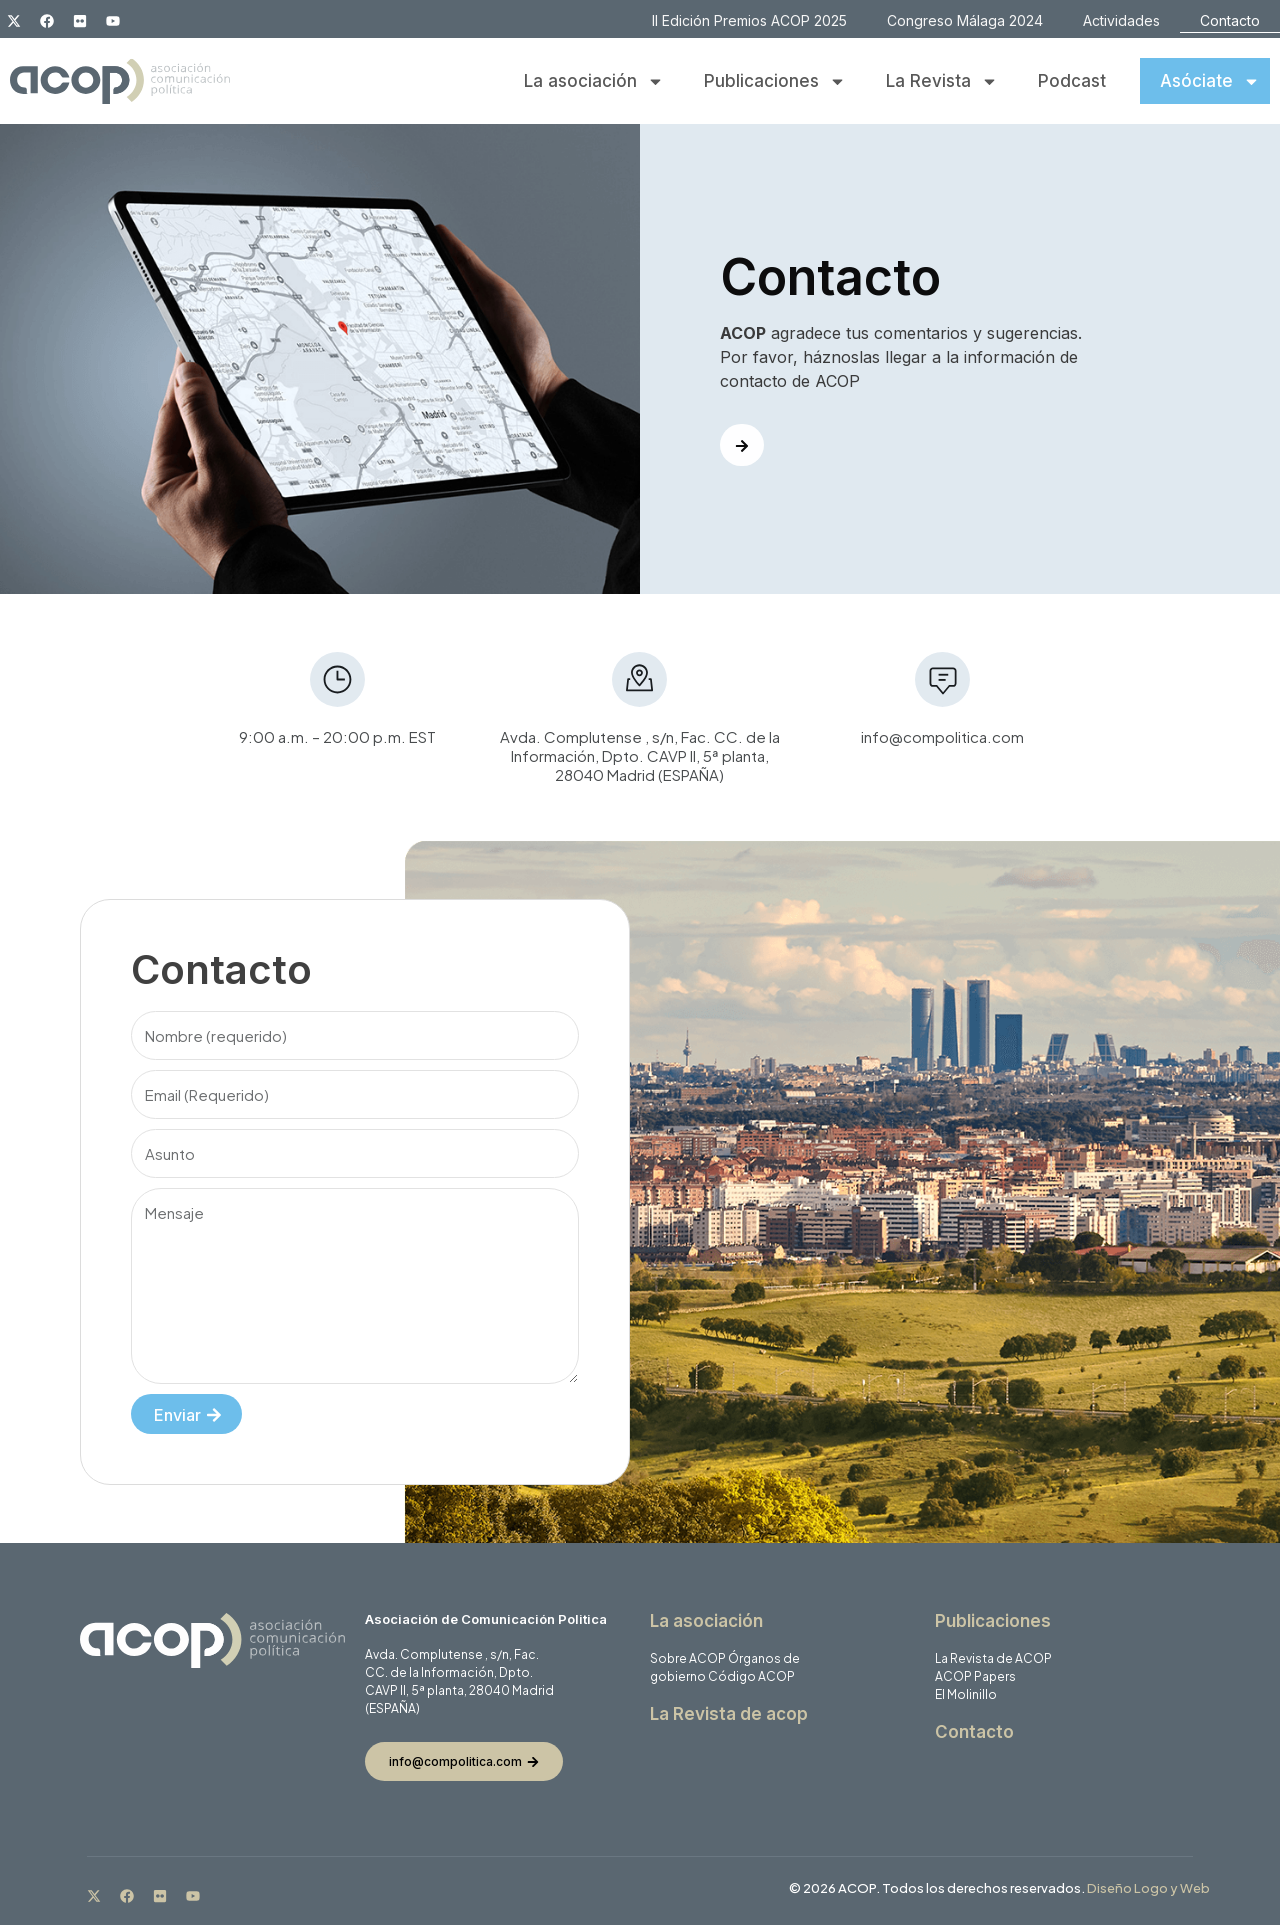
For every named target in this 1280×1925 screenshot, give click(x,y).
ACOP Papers (975, 1676)
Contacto (1230, 20)
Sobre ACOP (688, 1658)
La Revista (942, 81)
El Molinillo (966, 1694)
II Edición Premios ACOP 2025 (749, 20)
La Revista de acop (729, 1714)
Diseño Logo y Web (1148, 1888)
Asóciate (1210, 81)
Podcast (1072, 81)
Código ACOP (751, 1676)
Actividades (1121, 20)
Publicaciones (775, 81)
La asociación (594, 81)
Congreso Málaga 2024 (965, 20)
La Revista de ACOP (993, 1658)
